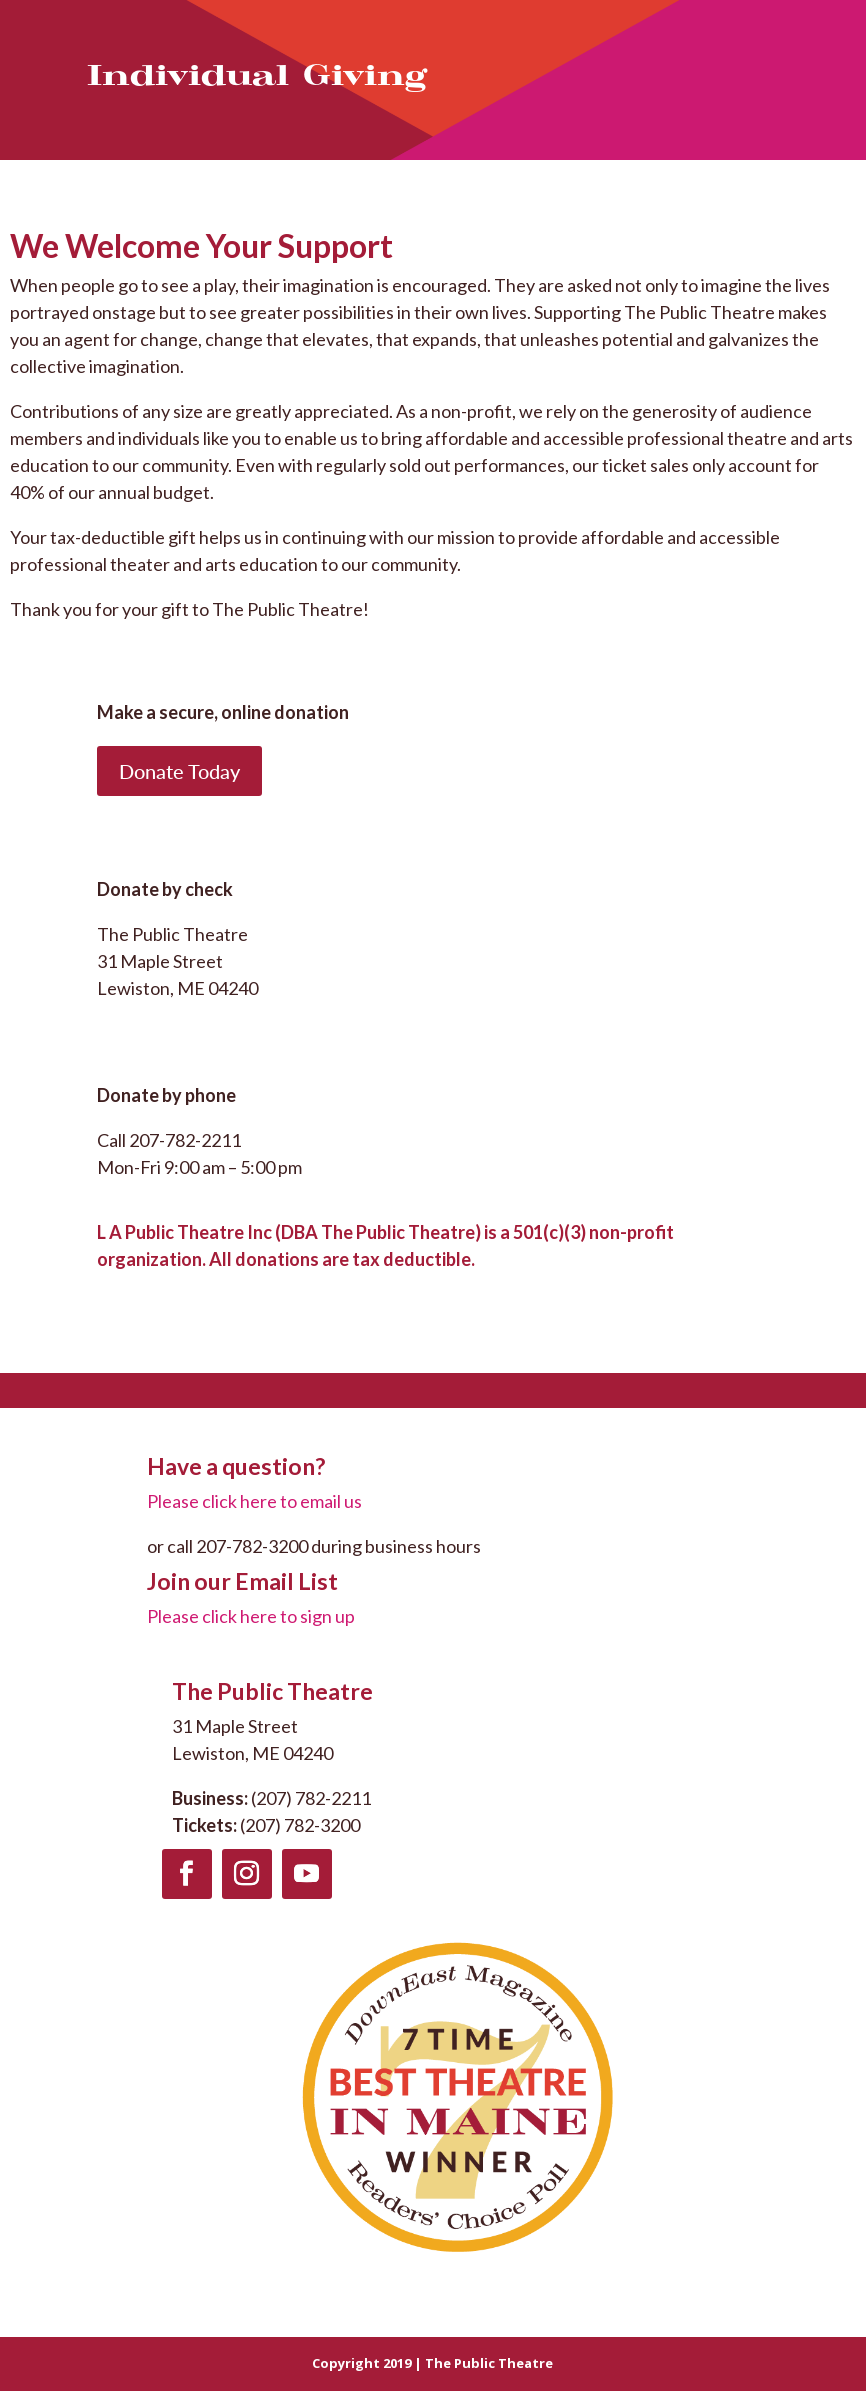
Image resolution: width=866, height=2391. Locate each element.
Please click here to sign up (251, 1616)
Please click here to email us (254, 1501)
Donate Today (179, 771)
